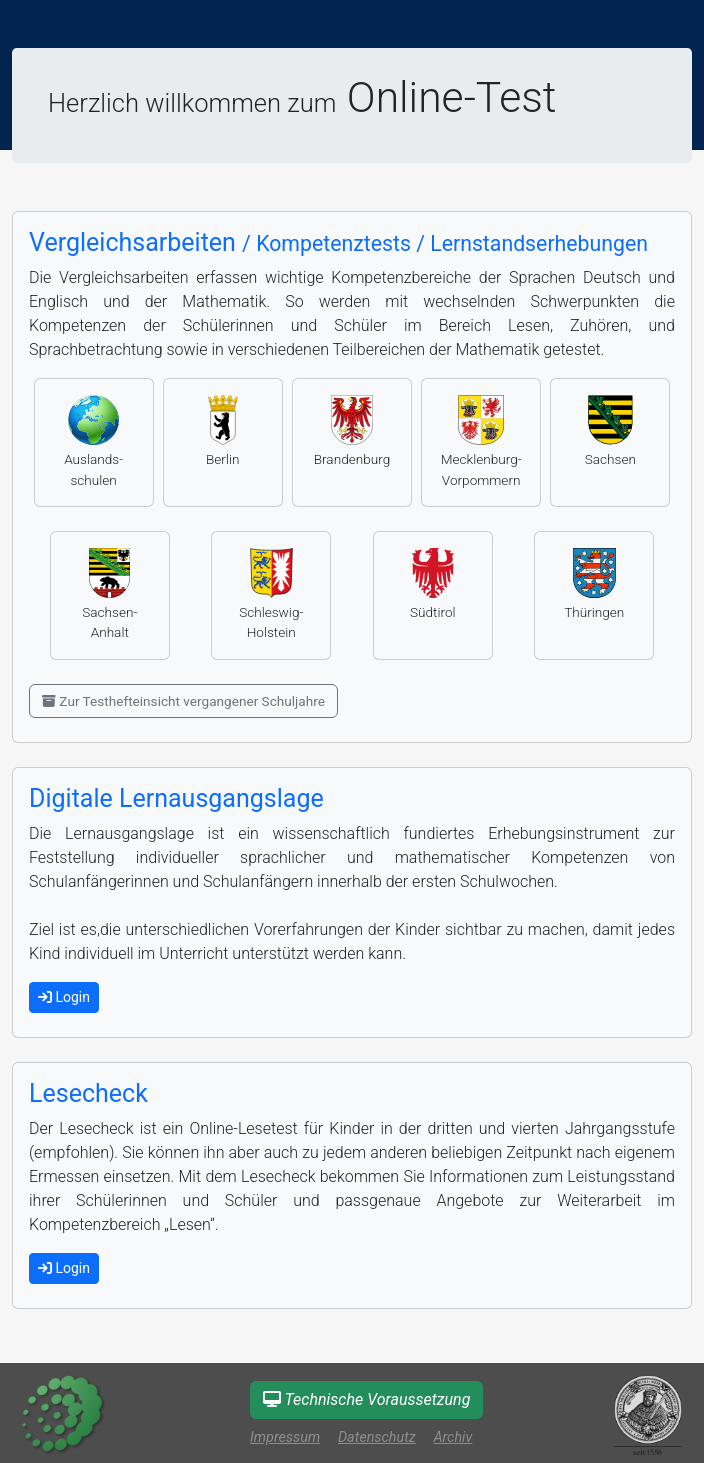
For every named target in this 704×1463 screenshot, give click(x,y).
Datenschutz (377, 1437)
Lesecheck (88, 1093)
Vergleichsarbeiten (338, 242)
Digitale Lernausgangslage (176, 798)
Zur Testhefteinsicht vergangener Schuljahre (183, 701)
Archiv (452, 1437)
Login (64, 997)
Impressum (285, 1437)
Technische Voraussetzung (366, 1399)
